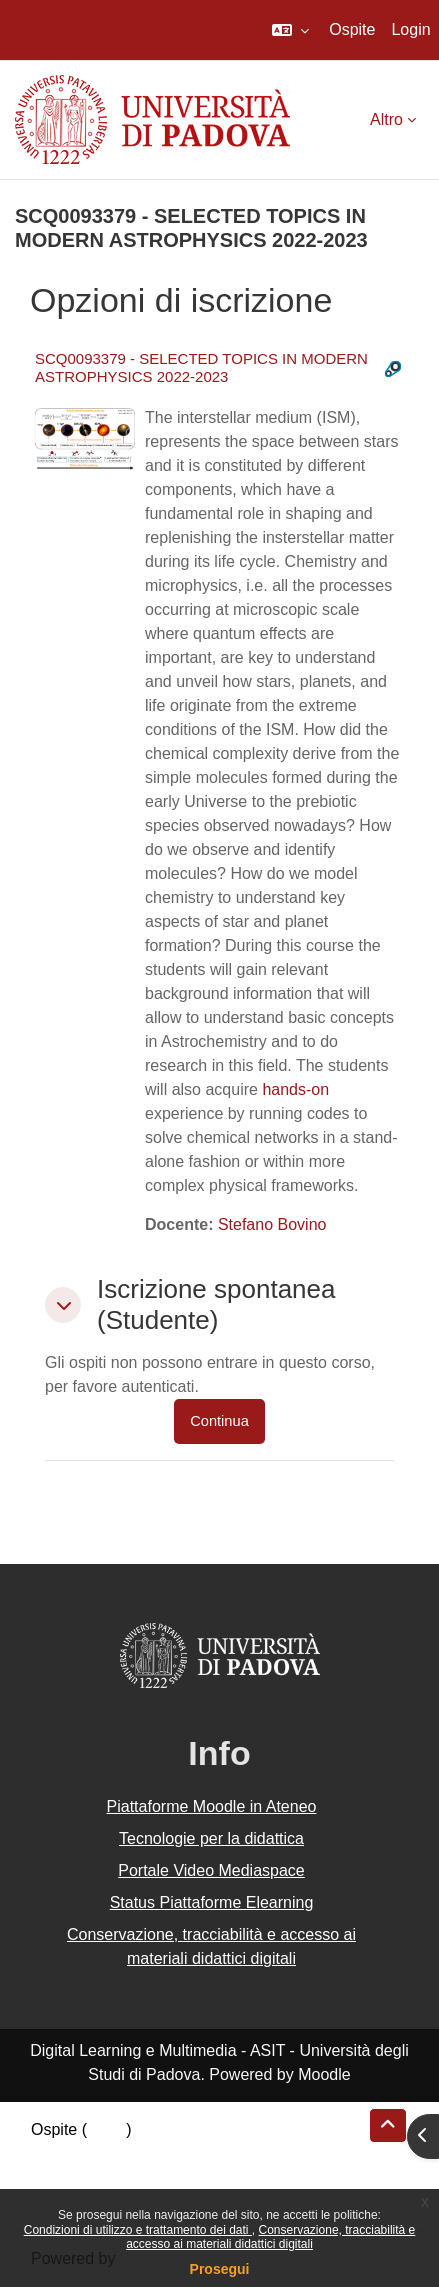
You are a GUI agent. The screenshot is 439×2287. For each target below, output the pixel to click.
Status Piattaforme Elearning (212, 1902)
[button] (290, 30)
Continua (219, 1421)
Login (410, 29)
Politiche (61, 2177)
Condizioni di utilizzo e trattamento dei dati (138, 2230)
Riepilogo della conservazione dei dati (165, 2153)
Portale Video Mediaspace (211, 1870)
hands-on (295, 1089)
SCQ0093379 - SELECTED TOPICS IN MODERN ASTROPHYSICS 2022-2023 (201, 367)
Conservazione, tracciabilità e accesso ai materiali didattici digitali (270, 2237)
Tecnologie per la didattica (211, 1838)
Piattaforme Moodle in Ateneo (212, 1806)
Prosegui (220, 2269)
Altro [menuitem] (386, 119)
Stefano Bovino (272, 1224)
